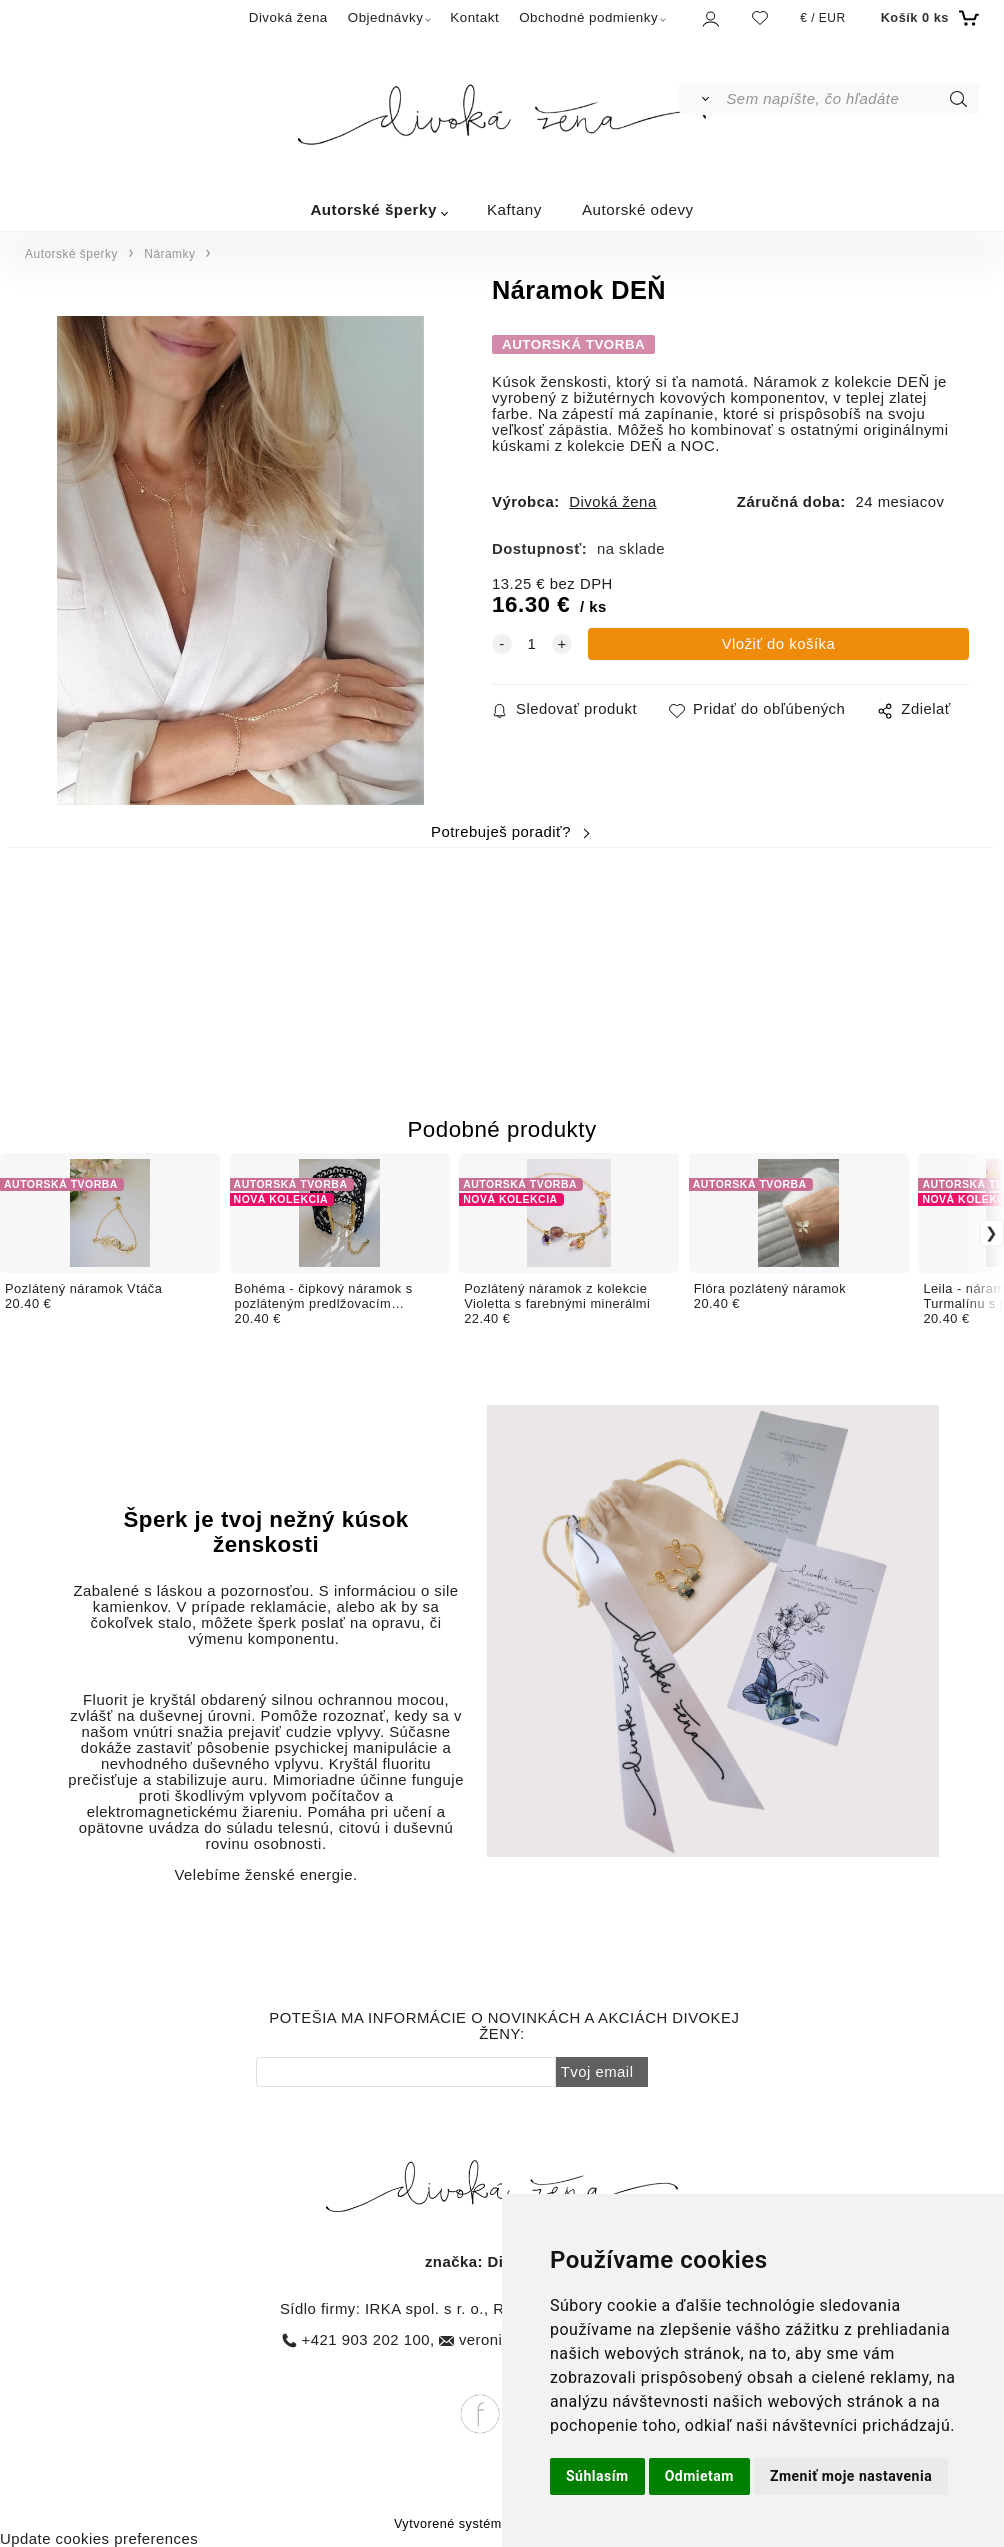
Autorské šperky (373, 209)
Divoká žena (288, 17)
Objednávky (386, 17)
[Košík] (927, 18)
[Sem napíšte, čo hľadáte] (850, 99)
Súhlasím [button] (597, 2476)
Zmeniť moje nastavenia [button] (851, 2476)
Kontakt (474, 17)
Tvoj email (597, 2072)
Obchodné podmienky (588, 17)
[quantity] (532, 644)
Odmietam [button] (699, 2476)
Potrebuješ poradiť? (501, 832)
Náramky (169, 254)
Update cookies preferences (99, 2539)
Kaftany (514, 209)
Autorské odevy (638, 209)
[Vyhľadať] (701, 99)
